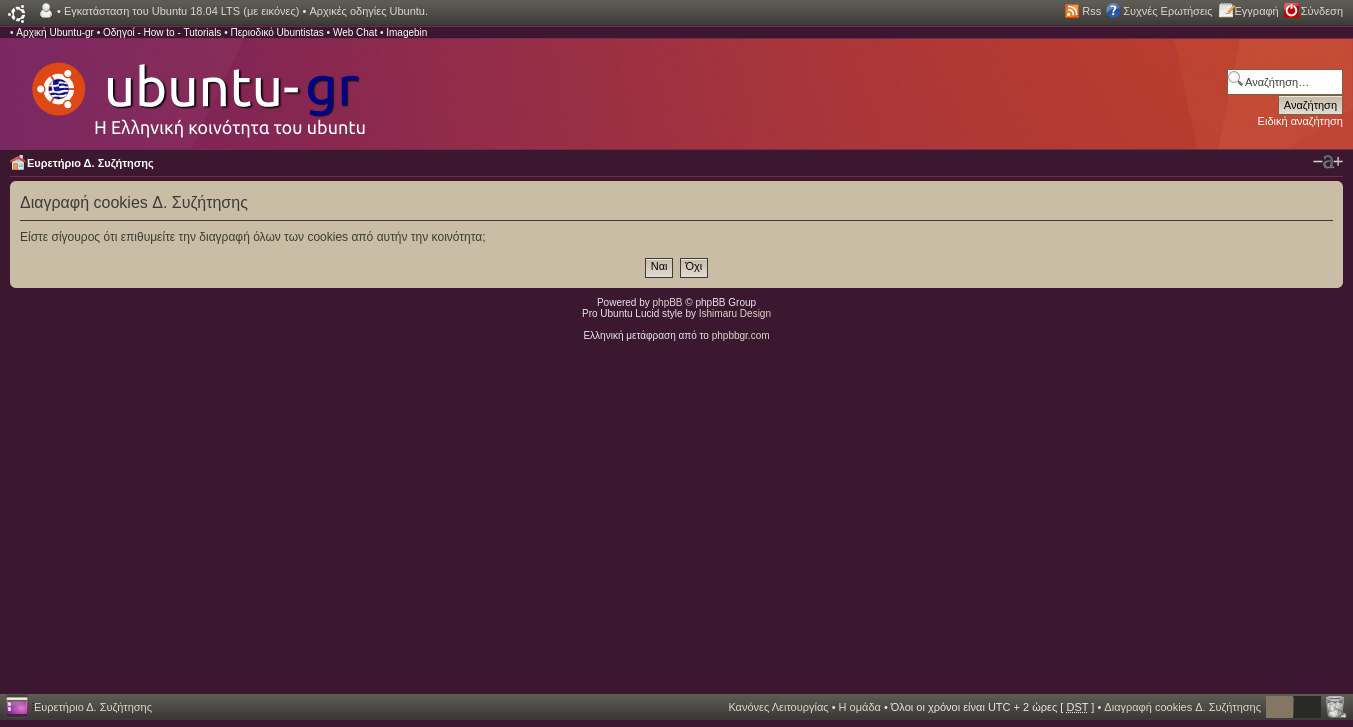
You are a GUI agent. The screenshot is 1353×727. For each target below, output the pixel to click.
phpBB (668, 302)
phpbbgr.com (741, 335)
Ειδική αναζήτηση (1300, 121)
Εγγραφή (1257, 11)
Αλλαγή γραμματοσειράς (1328, 162)
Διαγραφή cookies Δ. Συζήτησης (1182, 707)
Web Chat (355, 32)
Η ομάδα (860, 707)
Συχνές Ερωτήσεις (1167, 11)
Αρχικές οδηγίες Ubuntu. (368, 11)
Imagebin (406, 32)
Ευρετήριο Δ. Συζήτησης (90, 163)
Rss (1091, 11)
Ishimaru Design (735, 313)
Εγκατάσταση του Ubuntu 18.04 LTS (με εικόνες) (181, 11)
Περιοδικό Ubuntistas (276, 32)
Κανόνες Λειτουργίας (778, 707)
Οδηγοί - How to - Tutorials (162, 32)
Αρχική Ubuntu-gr (55, 32)
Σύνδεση (1322, 11)
